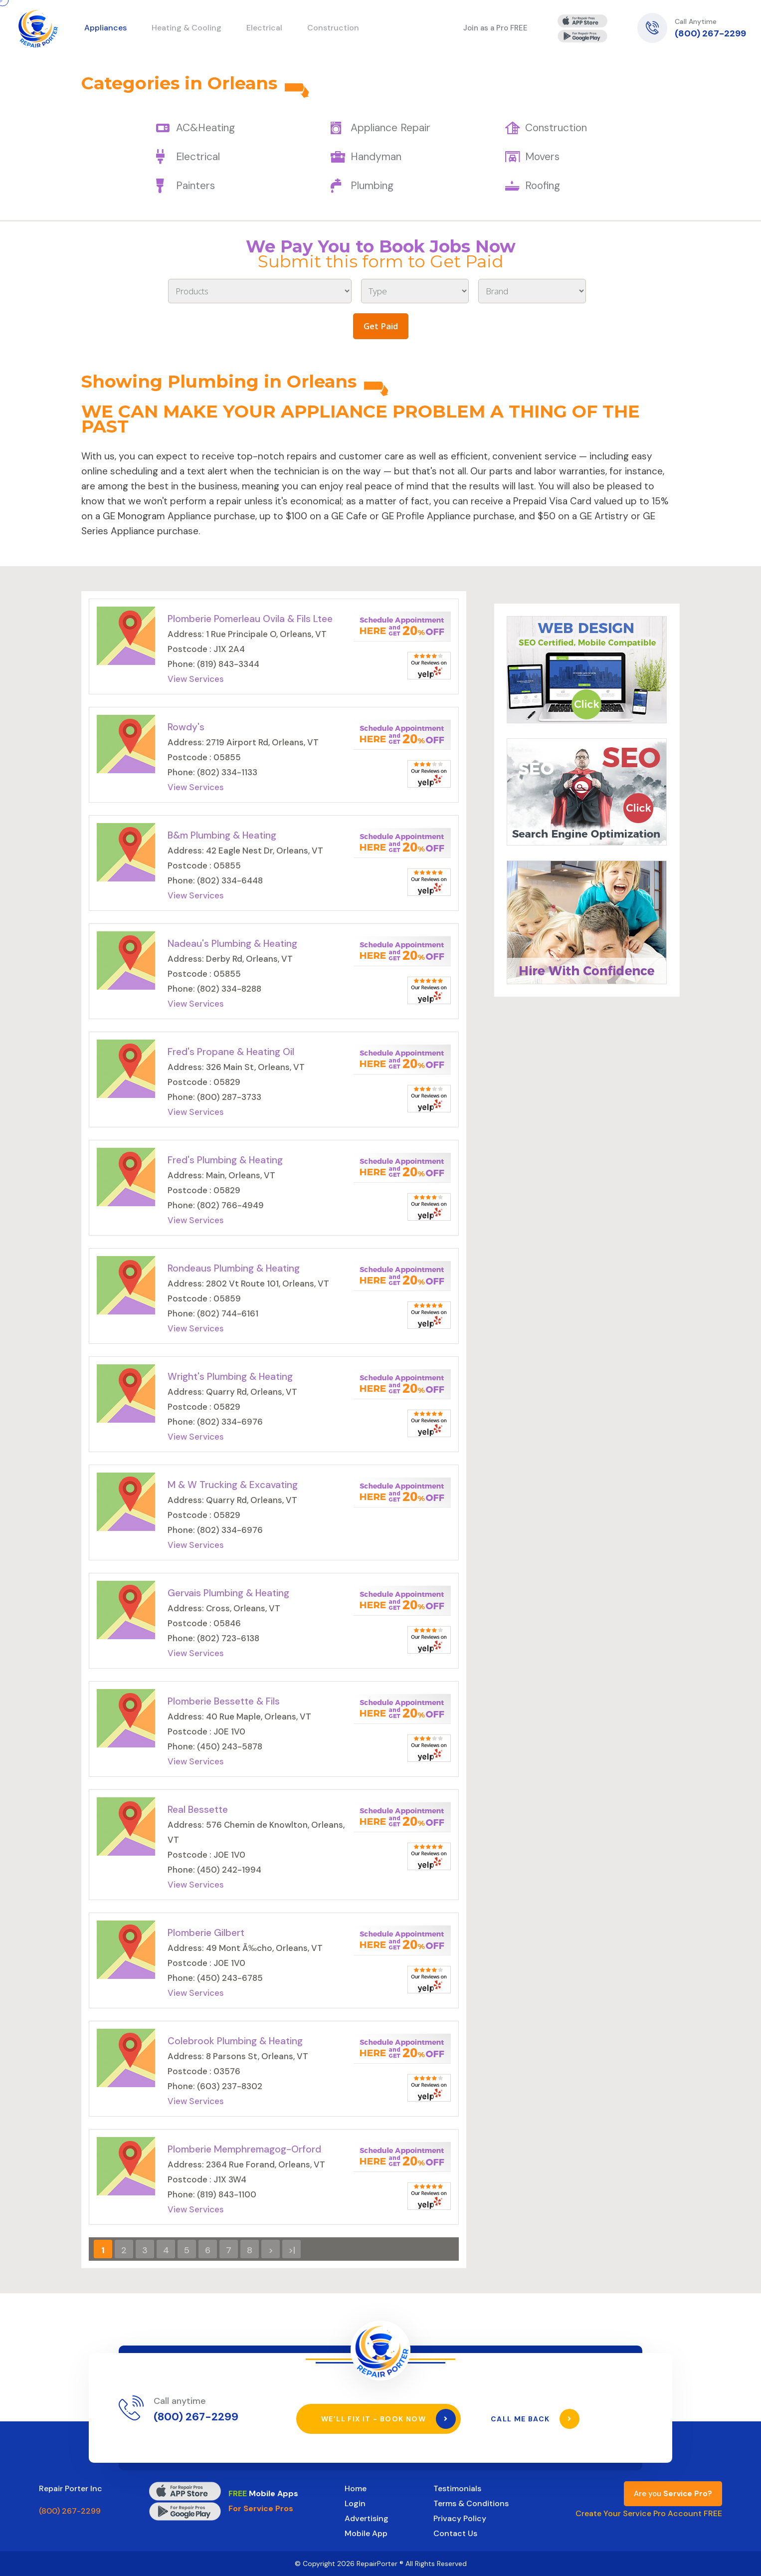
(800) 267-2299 (710, 33)
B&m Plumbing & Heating (222, 835)
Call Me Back (535, 2419)
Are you (673, 2494)
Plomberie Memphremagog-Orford (244, 2149)
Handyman (376, 157)
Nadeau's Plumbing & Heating (232, 943)
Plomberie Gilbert (206, 1933)
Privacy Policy (459, 2518)
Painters (195, 186)
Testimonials (457, 2488)
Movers (542, 157)
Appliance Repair (390, 128)
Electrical (198, 157)
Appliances (105, 27)
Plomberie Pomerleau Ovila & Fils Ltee (250, 619)
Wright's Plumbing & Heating (230, 1376)
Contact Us (455, 2533)
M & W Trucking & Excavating (233, 1485)
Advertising (366, 2518)
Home (356, 2488)
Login (355, 2503)
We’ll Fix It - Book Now (388, 2419)
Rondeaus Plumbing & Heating (234, 1268)
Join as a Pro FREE (495, 28)
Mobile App (366, 2533)
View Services (196, 678)
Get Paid (381, 326)
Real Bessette (198, 1809)
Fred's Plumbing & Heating (225, 1160)
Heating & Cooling (186, 27)
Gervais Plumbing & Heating (228, 1593)
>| (291, 2250)
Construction (556, 128)
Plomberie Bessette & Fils (224, 1701)
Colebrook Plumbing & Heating (235, 2041)
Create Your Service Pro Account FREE (648, 2513)
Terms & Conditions (471, 2503)
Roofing (542, 186)
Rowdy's (186, 727)
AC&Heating (205, 128)
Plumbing (372, 186)
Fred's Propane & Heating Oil (231, 1052)
